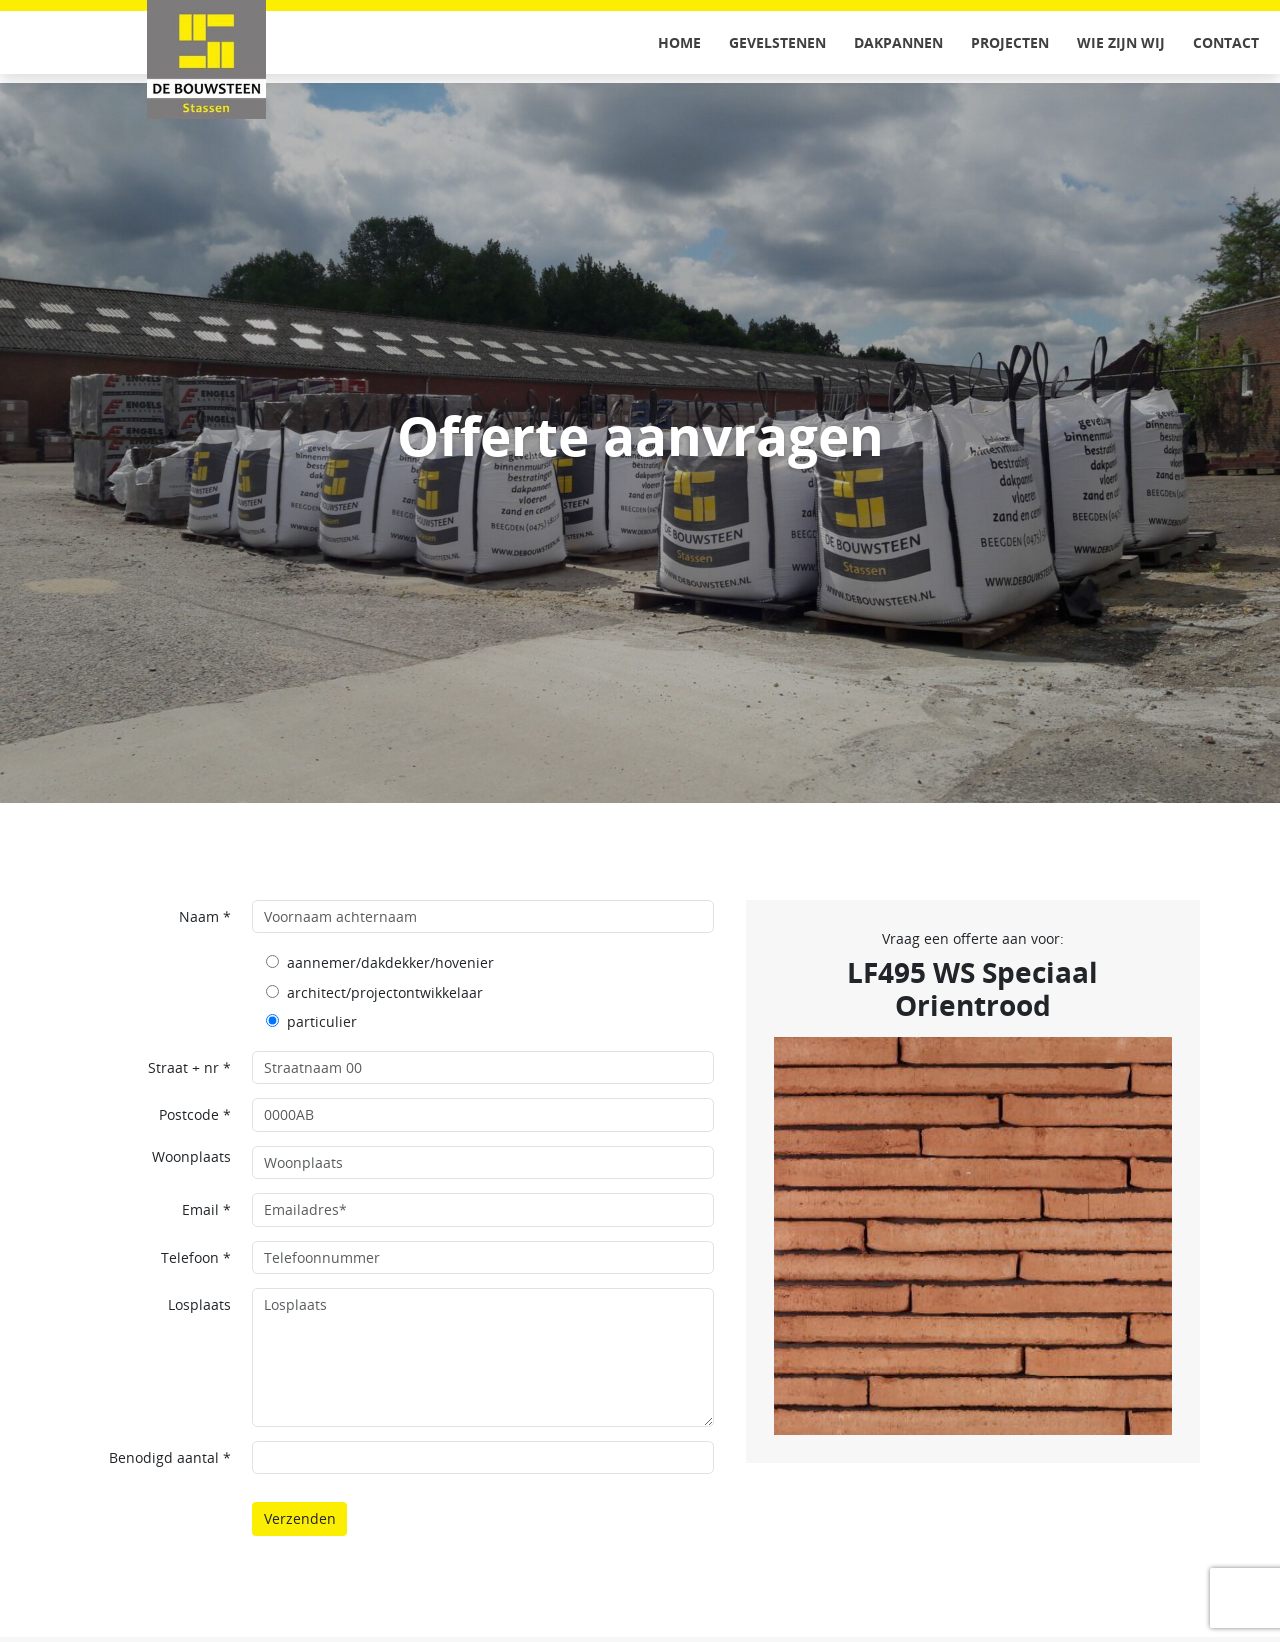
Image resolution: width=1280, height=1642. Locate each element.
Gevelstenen (777, 42)
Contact (1226, 42)
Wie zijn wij (1121, 42)
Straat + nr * (189, 1067)
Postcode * (195, 1114)
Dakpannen (898, 42)
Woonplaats (191, 1156)
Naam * (205, 916)
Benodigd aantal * (170, 1457)
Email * (206, 1209)
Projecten (1010, 42)
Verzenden (300, 1518)
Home (679, 42)
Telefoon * (196, 1257)
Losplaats (199, 1304)
